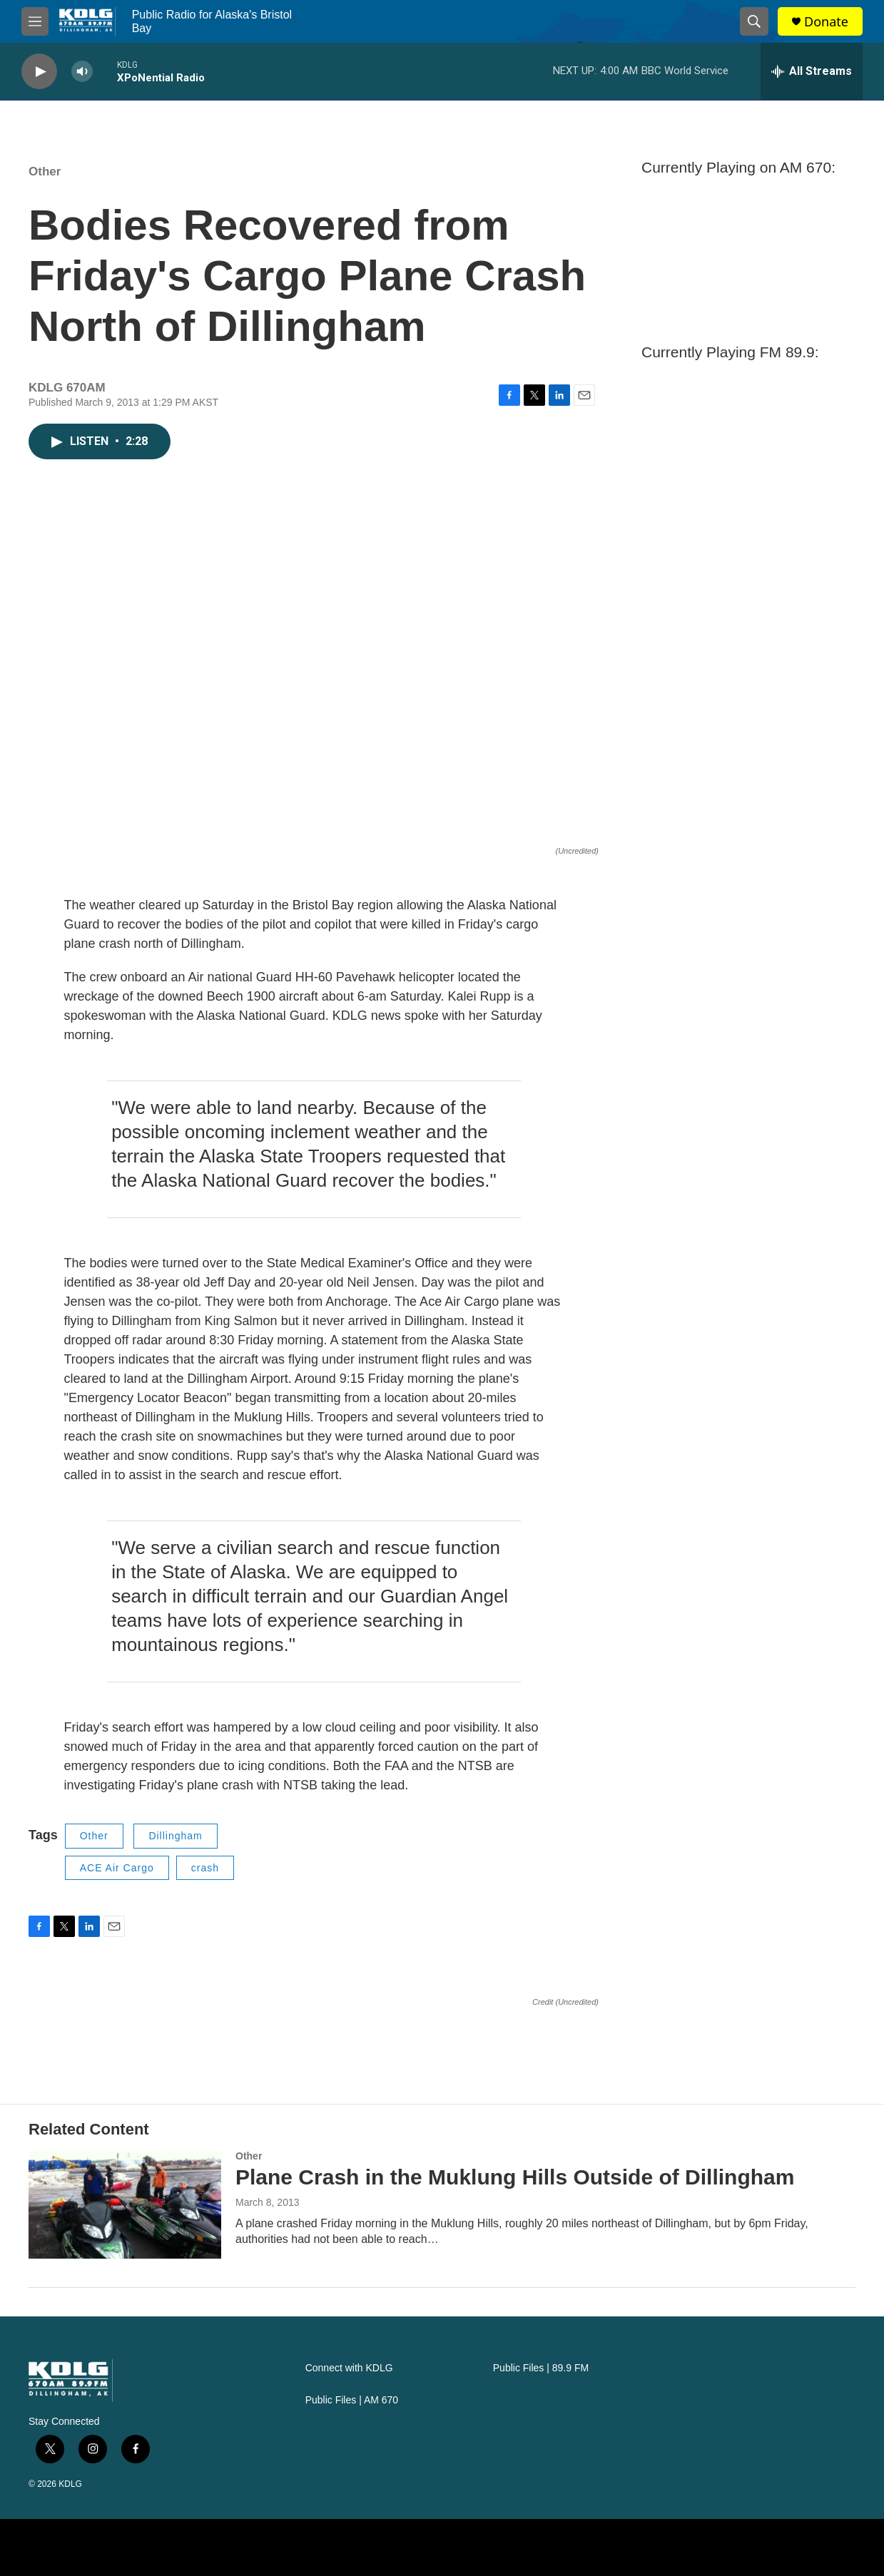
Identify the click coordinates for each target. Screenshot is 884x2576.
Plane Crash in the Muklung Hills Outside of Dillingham (514, 2177)
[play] (39, 71)
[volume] (82, 72)
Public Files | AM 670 (351, 2400)
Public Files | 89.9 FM (541, 2368)
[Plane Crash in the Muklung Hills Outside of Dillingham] (125, 2204)
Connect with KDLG (349, 2368)
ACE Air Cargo (117, 1868)
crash (205, 1868)
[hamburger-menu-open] (35, 21)
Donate (826, 21)
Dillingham (175, 1835)
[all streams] (812, 71)
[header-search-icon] (754, 21)
